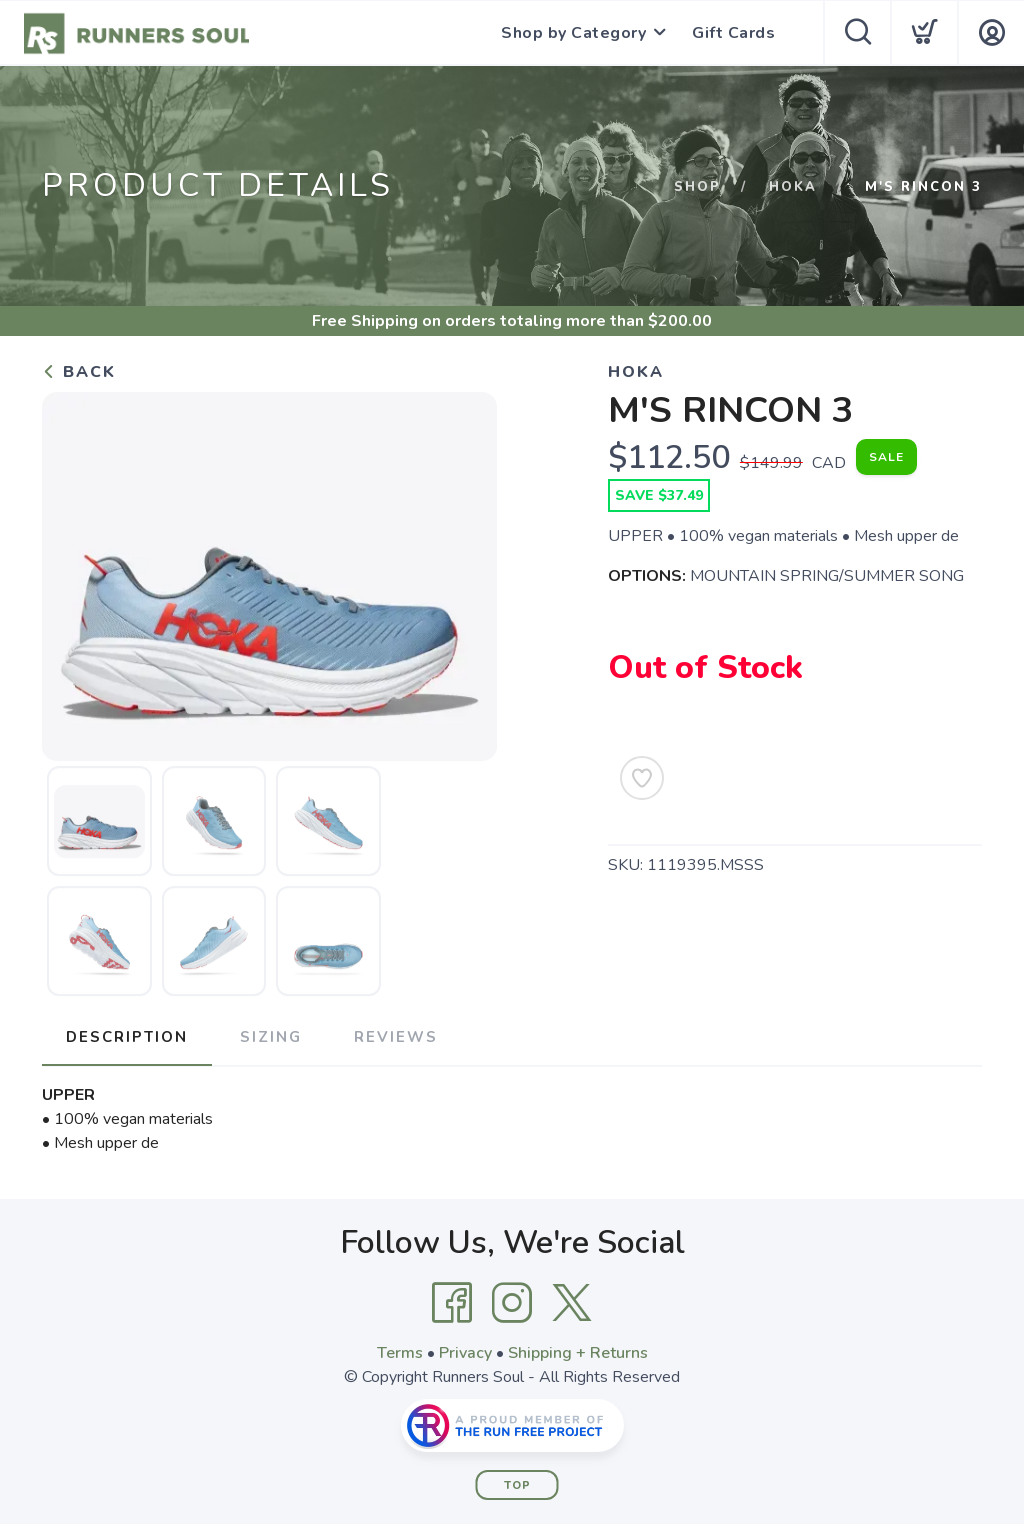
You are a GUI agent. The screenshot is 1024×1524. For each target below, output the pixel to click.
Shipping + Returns (578, 1353)
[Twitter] (572, 1303)
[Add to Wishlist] (642, 778)
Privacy (465, 1353)
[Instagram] (512, 1303)
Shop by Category (573, 33)
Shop (697, 187)
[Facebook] (452, 1303)
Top (517, 1485)
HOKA (793, 187)
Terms (400, 1353)
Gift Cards (733, 33)
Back (79, 372)
